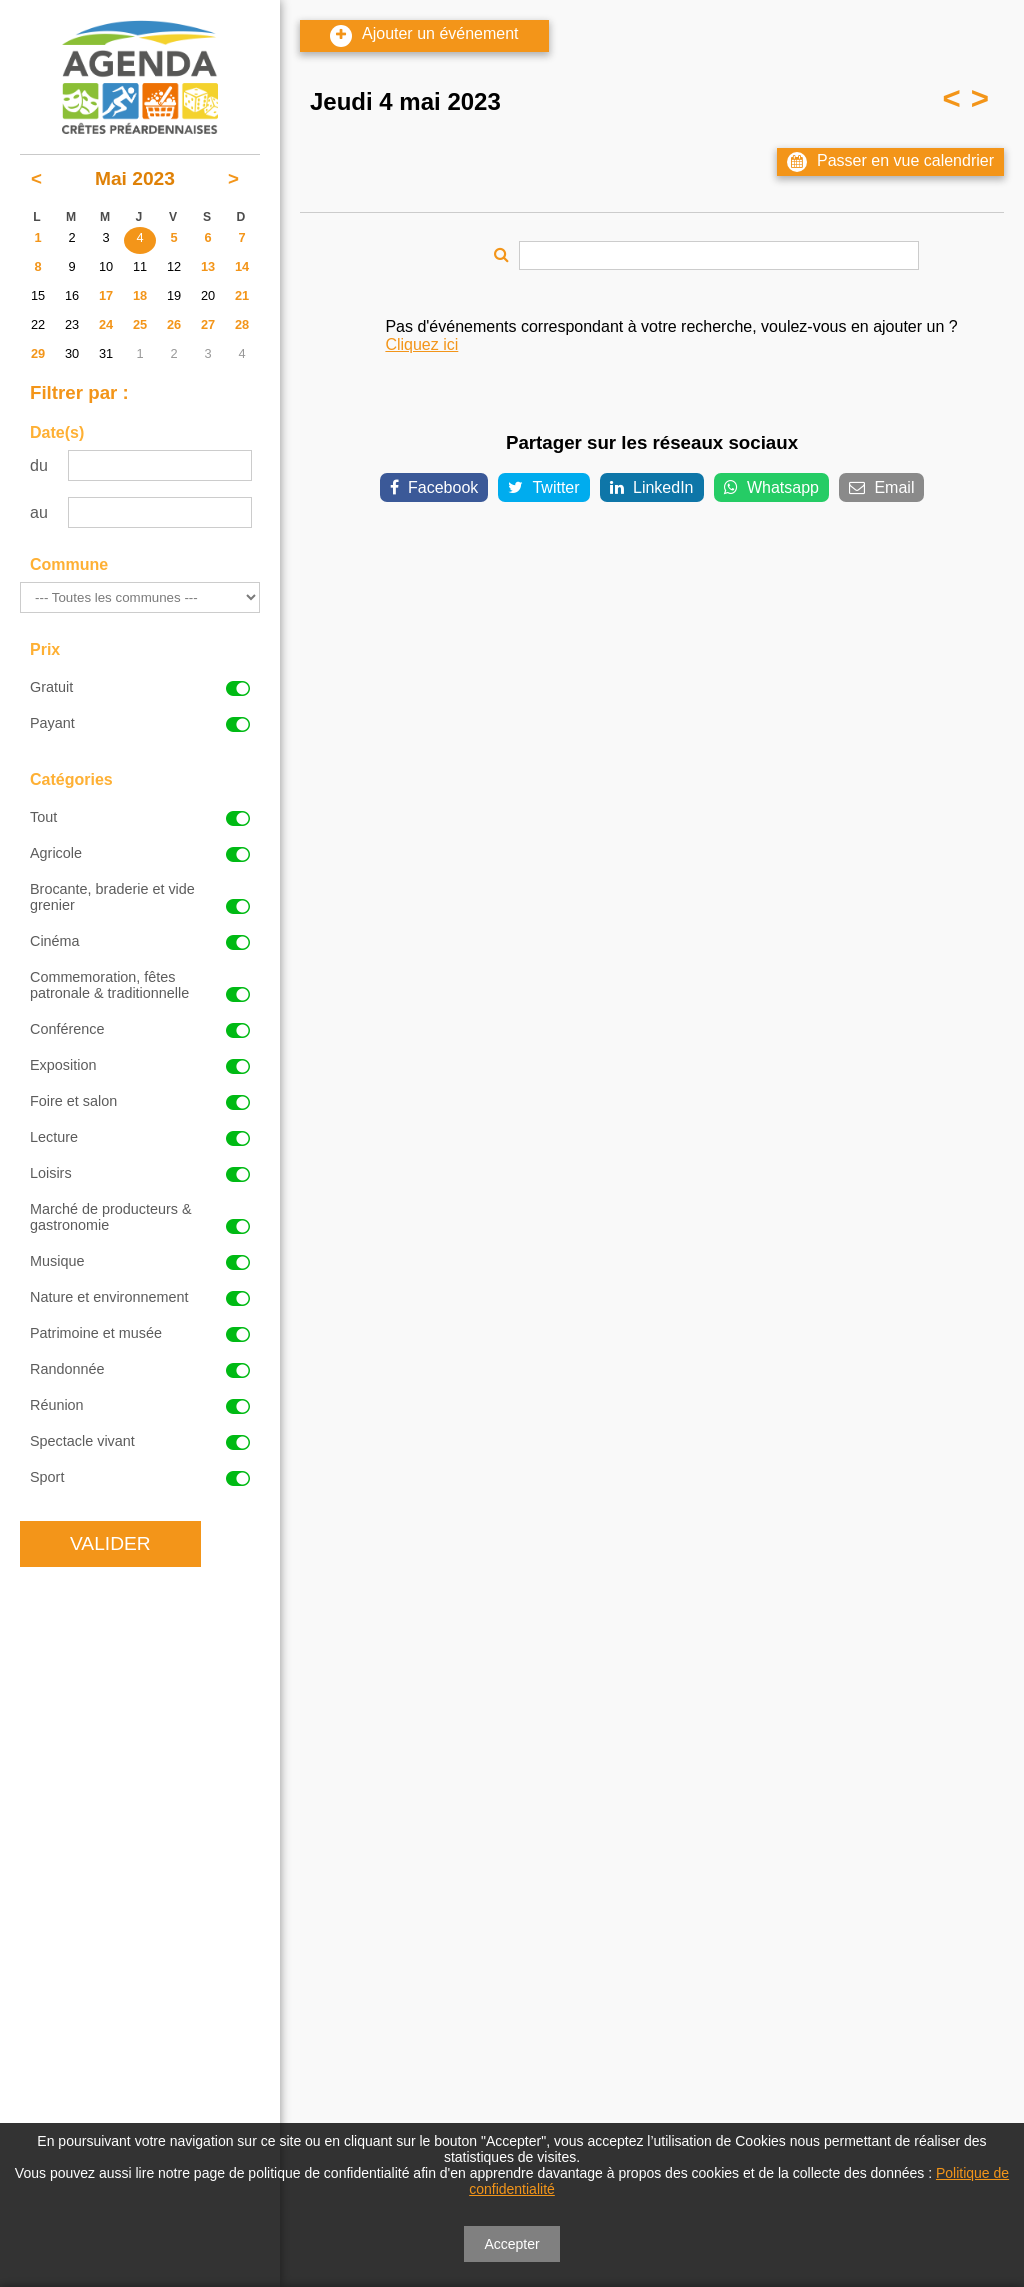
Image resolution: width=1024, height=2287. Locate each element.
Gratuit (140, 687)
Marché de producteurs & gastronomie (140, 1217)
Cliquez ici (421, 344)
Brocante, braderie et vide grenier (140, 897)
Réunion (140, 1405)
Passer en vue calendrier (890, 162)
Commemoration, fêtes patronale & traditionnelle (140, 985)
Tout (140, 817)
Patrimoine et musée (140, 1333)
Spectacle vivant (140, 1441)
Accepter (511, 2244)
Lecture (140, 1137)
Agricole (140, 853)
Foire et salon (140, 1101)
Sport (140, 1477)
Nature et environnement (140, 1297)
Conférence (140, 1029)
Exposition (140, 1065)
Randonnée (140, 1369)
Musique (140, 1261)
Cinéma (140, 941)
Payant (140, 723)
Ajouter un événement (424, 36)
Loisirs (140, 1173)
